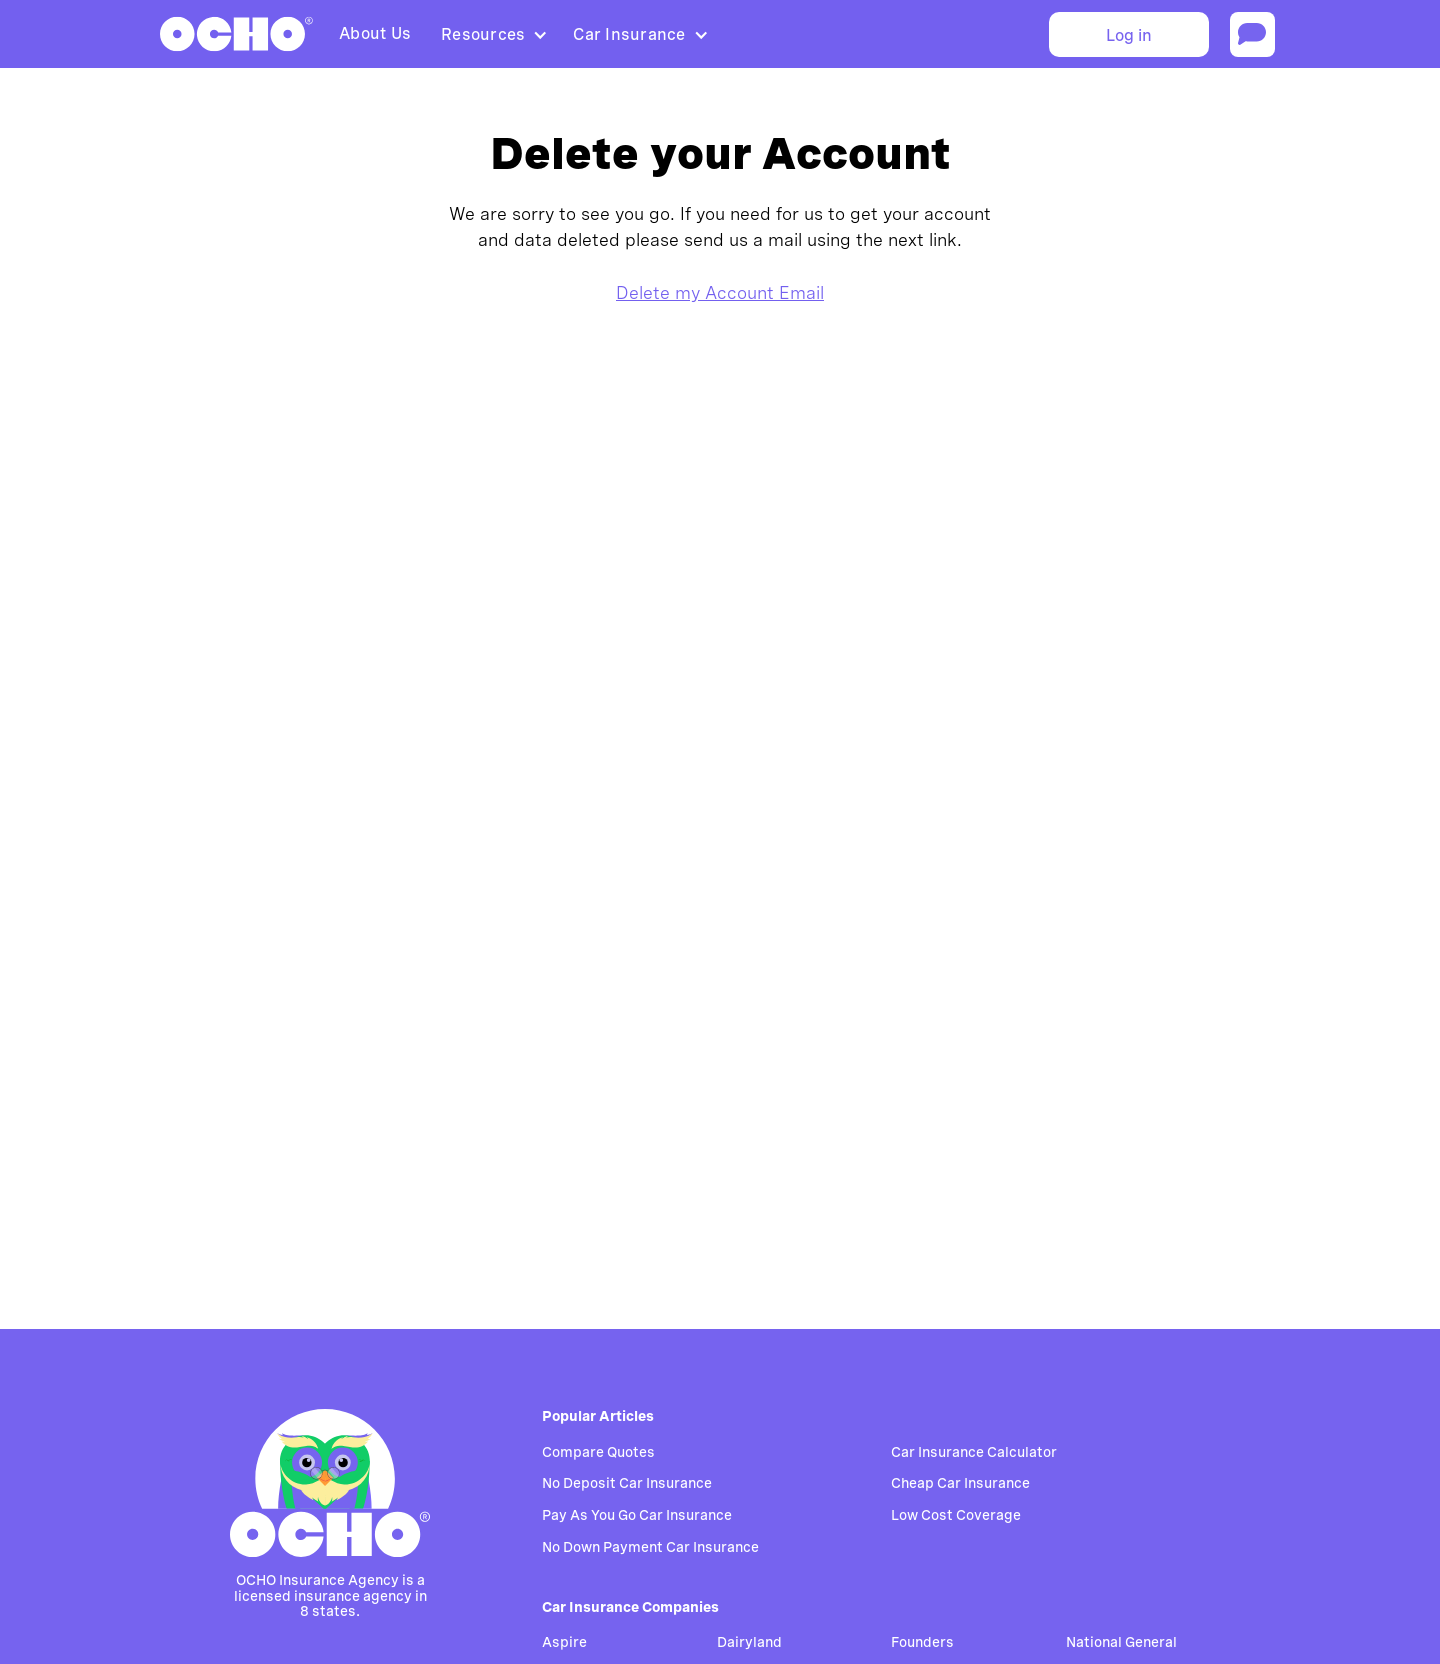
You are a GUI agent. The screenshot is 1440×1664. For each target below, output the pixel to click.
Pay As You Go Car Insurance (637, 1515)
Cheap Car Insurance (960, 1483)
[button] (492, 35)
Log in (1129, 35)
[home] (236, 34)
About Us (375, 33)
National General (1121, 1642)
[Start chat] (1252, 34)
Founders (922, 1642)
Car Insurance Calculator (974, 1452)
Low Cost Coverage (956, 1515)
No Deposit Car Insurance (627, 1483)
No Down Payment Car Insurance (650, 1547)
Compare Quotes (598, 1452)
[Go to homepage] (330, 1483)
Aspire (564, 1642)
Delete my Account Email (720, 292)
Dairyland (749, 1642)
